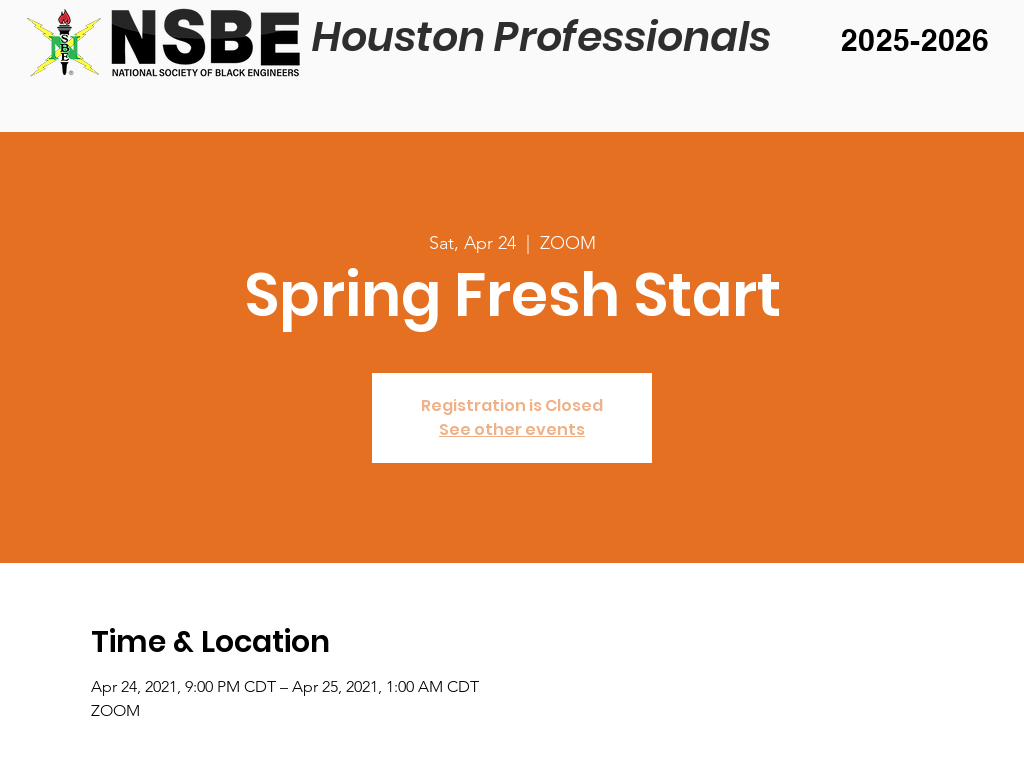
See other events (512, 429)
